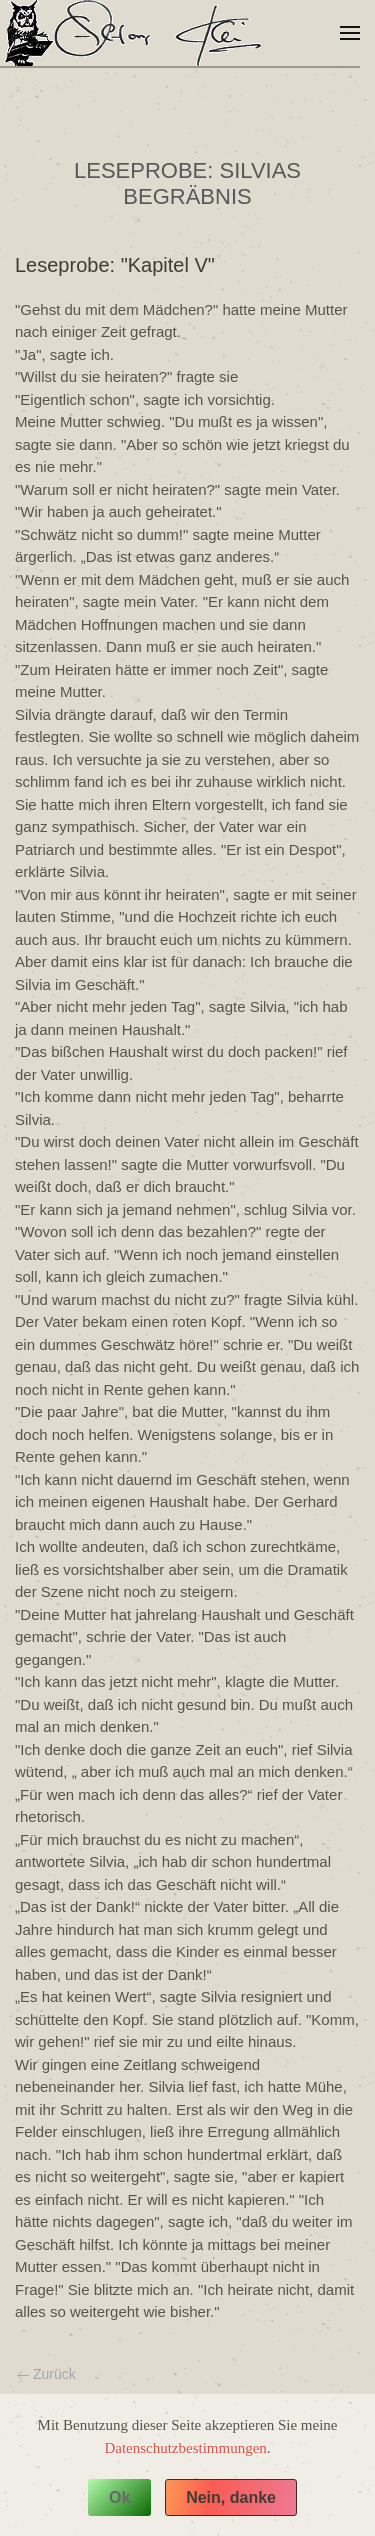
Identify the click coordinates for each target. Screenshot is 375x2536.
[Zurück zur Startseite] (138, 33)
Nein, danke (231, 2497)
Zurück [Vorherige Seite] (46, 2374)
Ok (119, 2497)
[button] (350, 33)
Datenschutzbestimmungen (185, 2448)
